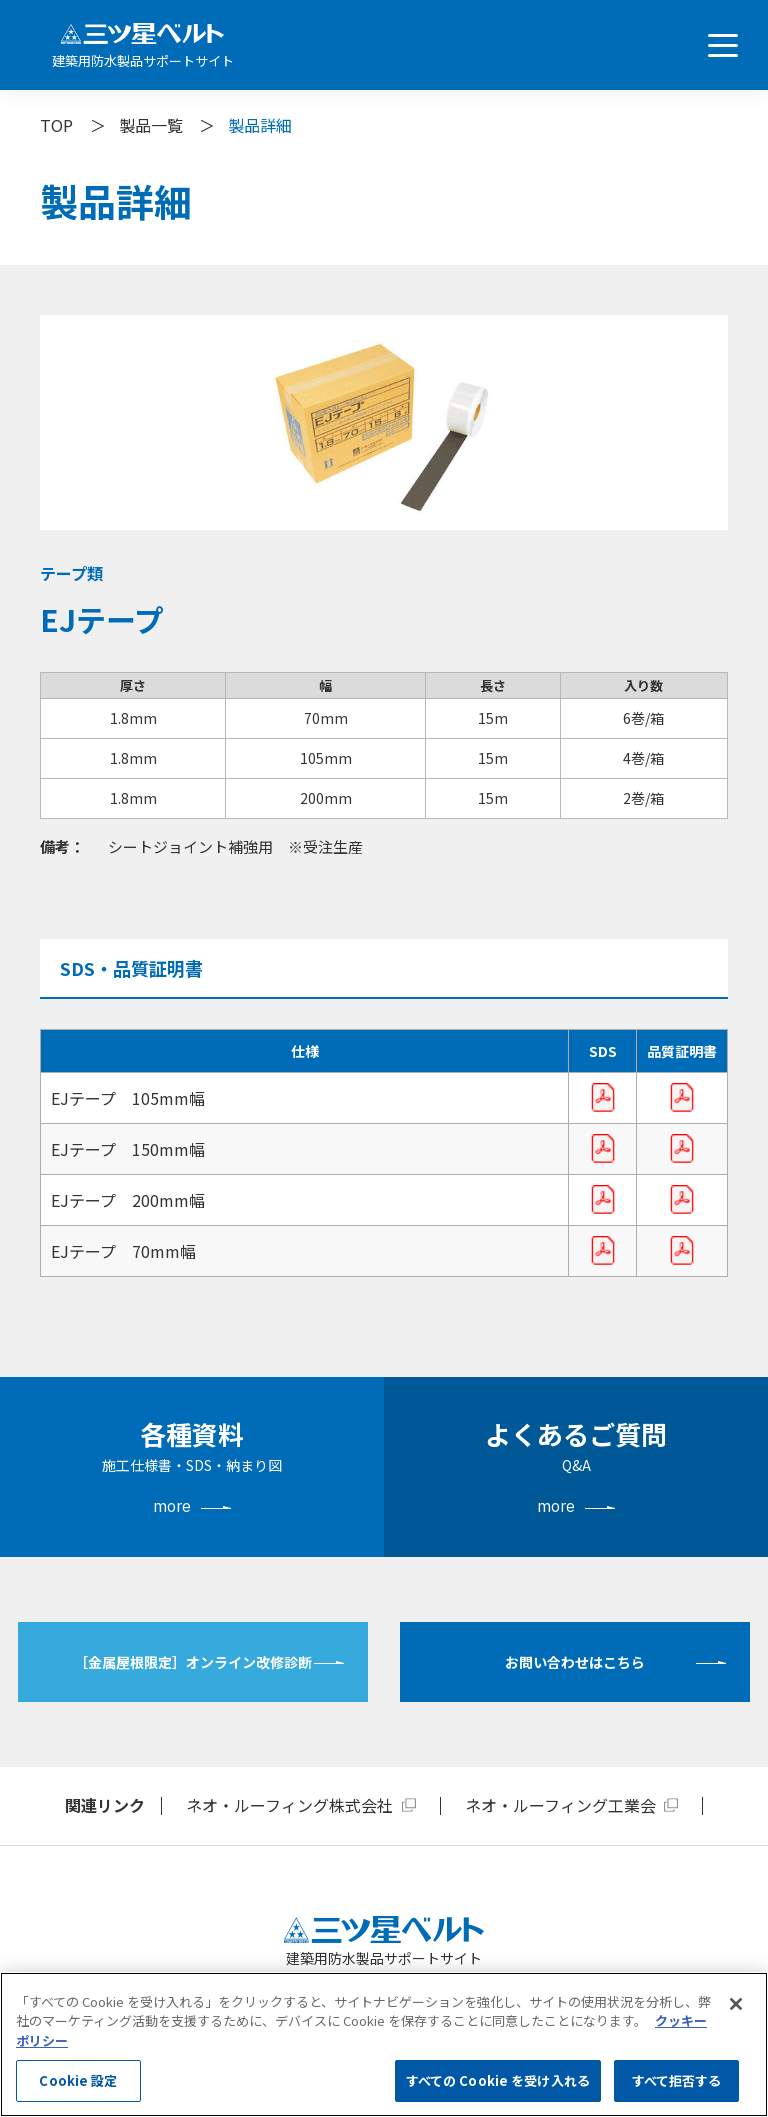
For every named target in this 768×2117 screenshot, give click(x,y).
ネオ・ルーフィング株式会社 (289, 1805)
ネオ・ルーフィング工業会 (560, 1805)
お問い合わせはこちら (575, 1662)
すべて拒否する (677, 2080)
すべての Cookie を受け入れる (498, 2080)
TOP (56, 125)
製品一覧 (151, 125)
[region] (384, 2044)
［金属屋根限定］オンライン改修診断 (193, 1662)
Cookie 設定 (78, 2080)
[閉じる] (736, 2004)
